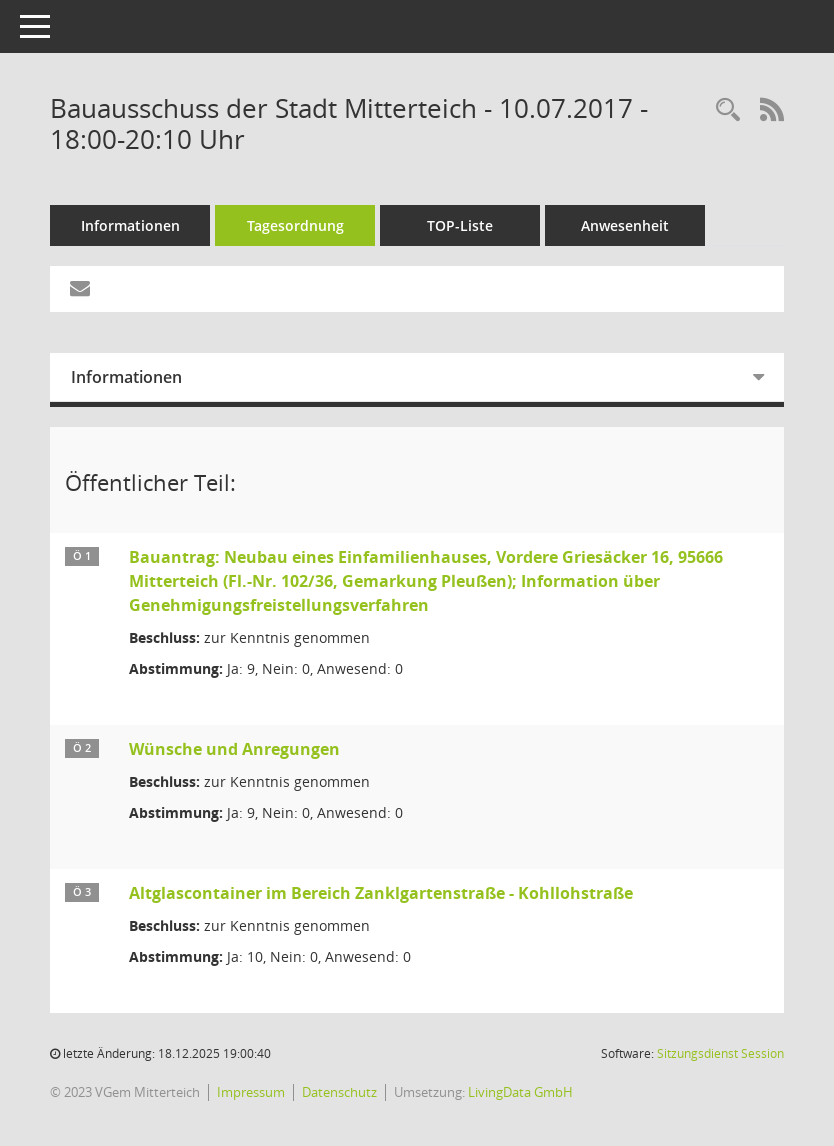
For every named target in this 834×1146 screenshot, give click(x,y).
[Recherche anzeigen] (728, 110)
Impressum (251, 1092)
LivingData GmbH (520, 1092)
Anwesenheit (625, 225)
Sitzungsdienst (720, 1053)
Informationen (130, 225)
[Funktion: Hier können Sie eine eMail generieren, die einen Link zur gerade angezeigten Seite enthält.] (80, 289)
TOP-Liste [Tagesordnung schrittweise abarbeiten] (460, 225)
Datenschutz (339, 1092)
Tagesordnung (295, 225)
